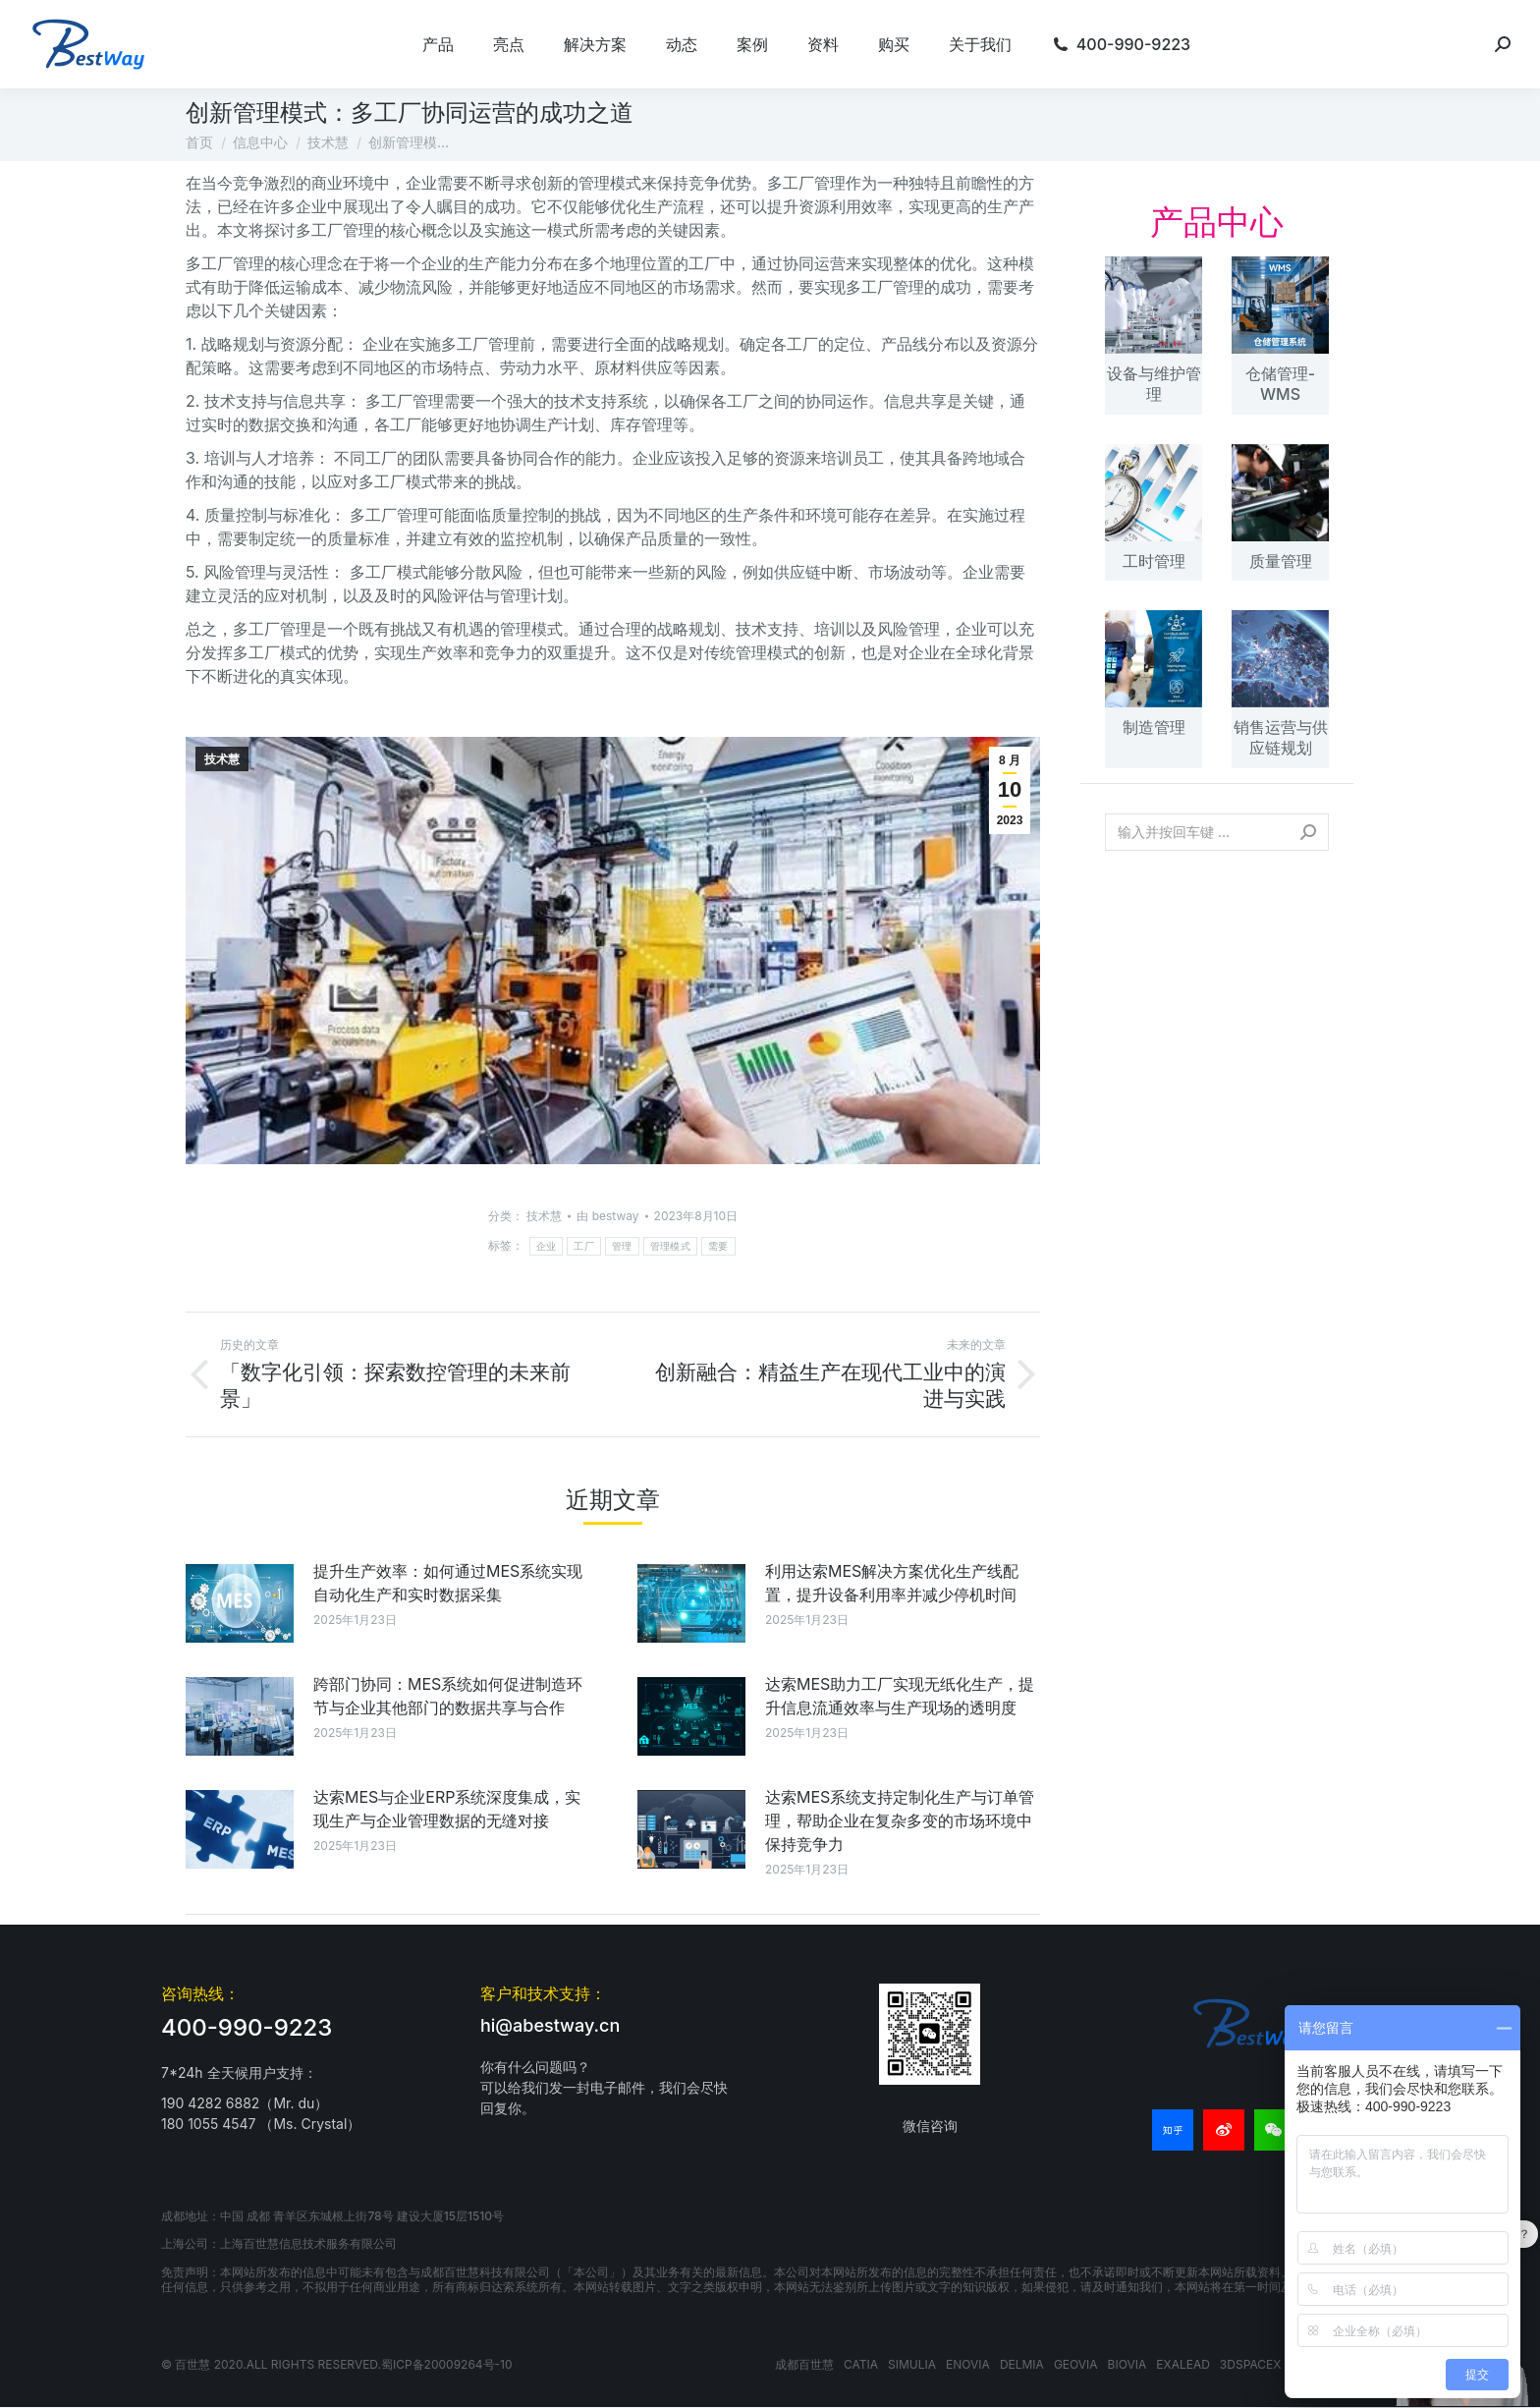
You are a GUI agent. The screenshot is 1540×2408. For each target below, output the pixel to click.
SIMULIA (912, 2364)
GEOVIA (1076, 2364)
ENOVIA (968, 2364)
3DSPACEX (1251, 2364)
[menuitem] (438, 44)
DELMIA (1022, 2364)
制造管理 (1154, 727)
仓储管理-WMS (1280, 384)
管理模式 (670, 1246)
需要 (718, 1246)
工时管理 (1154, 561)
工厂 (584, 1246)
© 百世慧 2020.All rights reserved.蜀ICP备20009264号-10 (337, 2364)
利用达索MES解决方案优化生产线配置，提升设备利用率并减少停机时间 (891, 1582)
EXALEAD (1183, 2364)
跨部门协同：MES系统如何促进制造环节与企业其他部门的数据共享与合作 (447, 1695)
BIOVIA (1127, 2364)
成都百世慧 (804, 2364)
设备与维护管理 (1154, 384)
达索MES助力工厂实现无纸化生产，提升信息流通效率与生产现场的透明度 (899, 1695)
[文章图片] (240, 1603)
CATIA (861, 2364)
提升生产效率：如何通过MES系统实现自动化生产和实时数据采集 (447, 1582)
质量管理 (1280, 561)
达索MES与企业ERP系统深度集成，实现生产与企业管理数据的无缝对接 (446, 1808)
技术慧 (222, 759)
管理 (622, 1246)
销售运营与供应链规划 (1281, 737)
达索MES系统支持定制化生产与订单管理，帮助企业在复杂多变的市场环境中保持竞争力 (899, 1820)
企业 (546, 1246)
